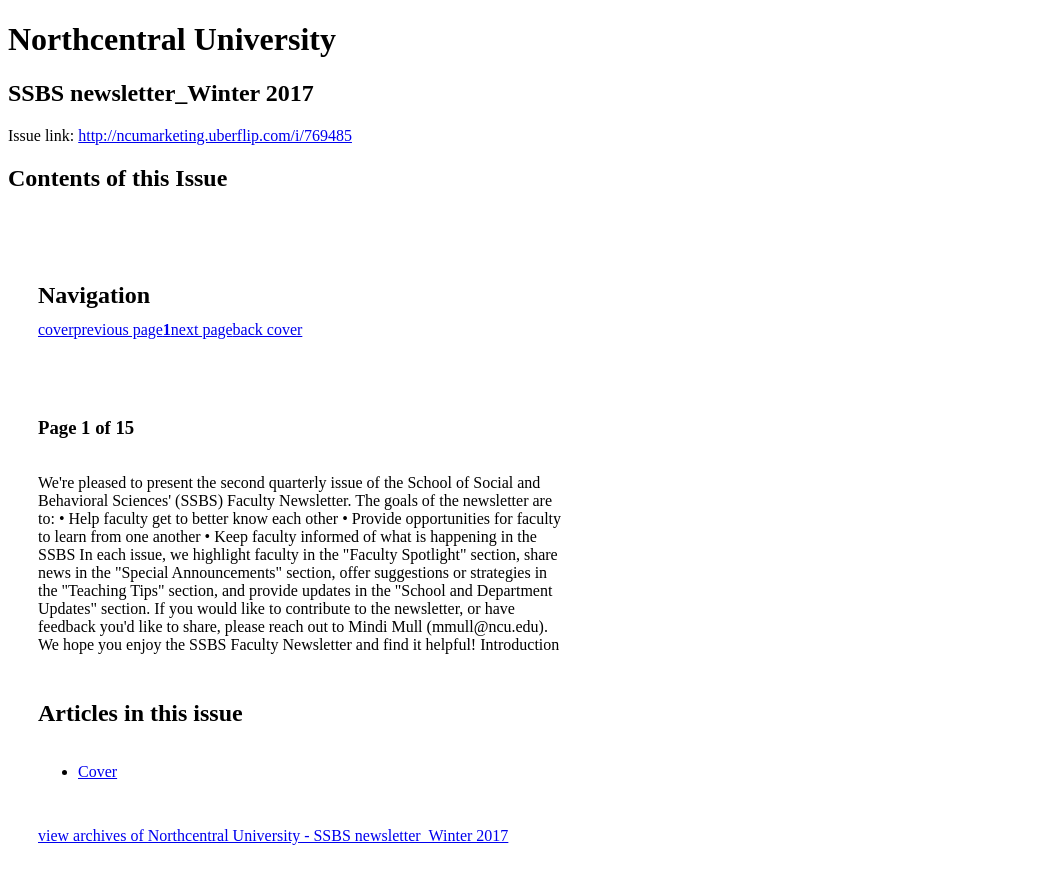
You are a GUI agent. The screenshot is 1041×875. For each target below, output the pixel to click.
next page (202, 329)
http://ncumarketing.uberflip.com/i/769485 (215, 135)
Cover (97, 771)
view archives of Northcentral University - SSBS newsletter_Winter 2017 (273, 835)
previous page (118, 329)
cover (56, 329)
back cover (268, 329)
